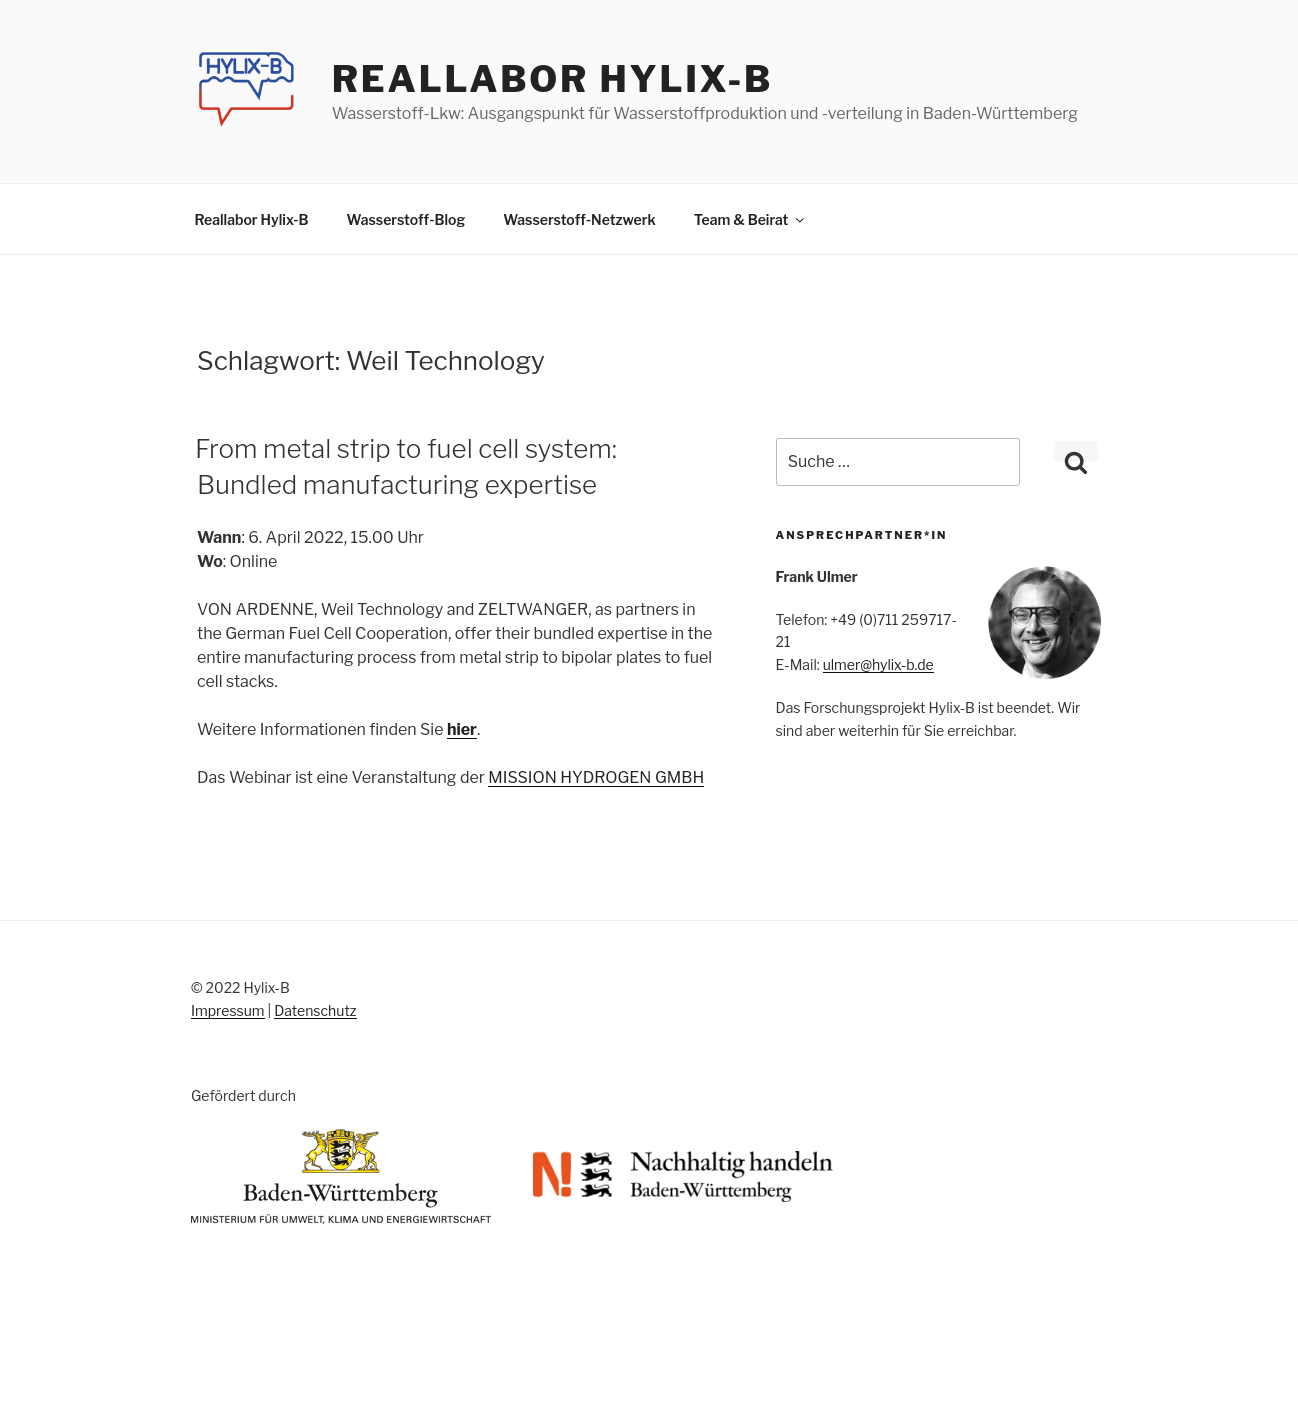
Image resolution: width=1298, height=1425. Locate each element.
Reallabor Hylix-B (553, 79)
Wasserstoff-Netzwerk (579, 219)
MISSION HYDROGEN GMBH (596, 777)
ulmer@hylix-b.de (878, 664)
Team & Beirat (751, 219)
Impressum (228, 1010)
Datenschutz (315, 1010)
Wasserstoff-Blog (406, 219)
